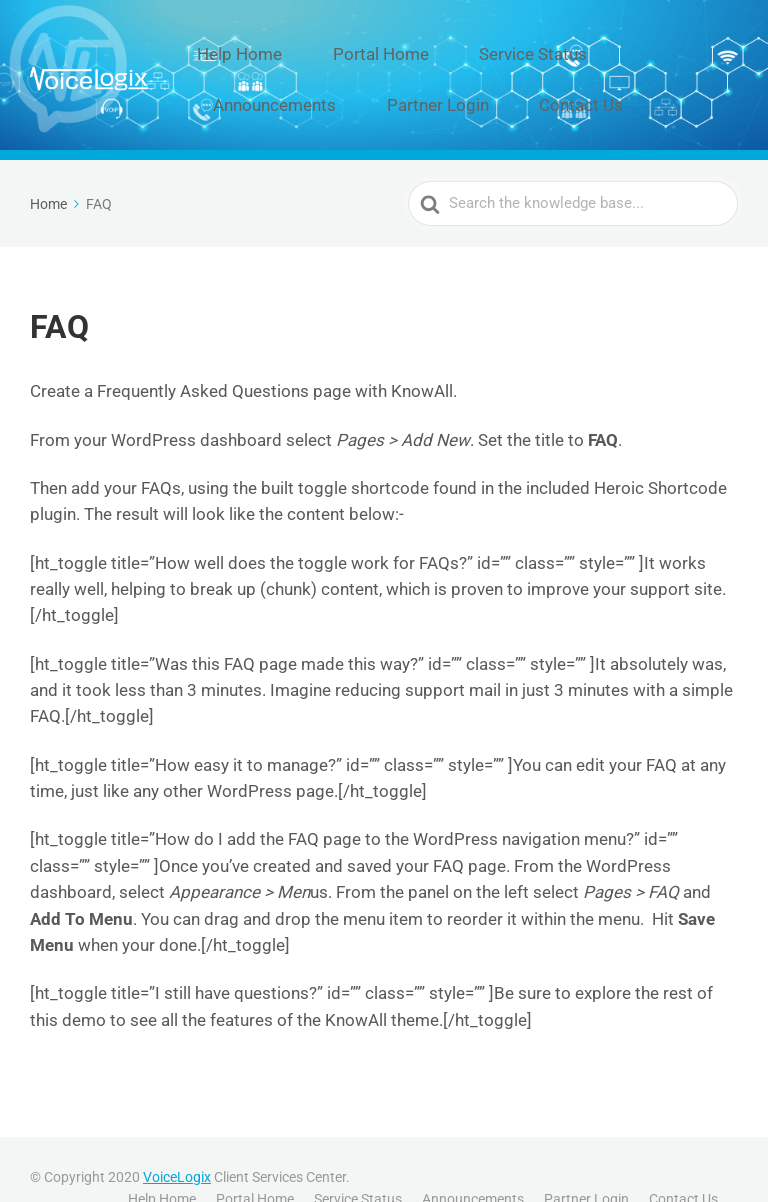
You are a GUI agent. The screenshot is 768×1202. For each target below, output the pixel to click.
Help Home (250, 45)
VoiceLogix (177, 1139)
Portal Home (362, 45)
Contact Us (386, 76)
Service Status (485, 45)
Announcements (619, 45)
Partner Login (272, 76)
